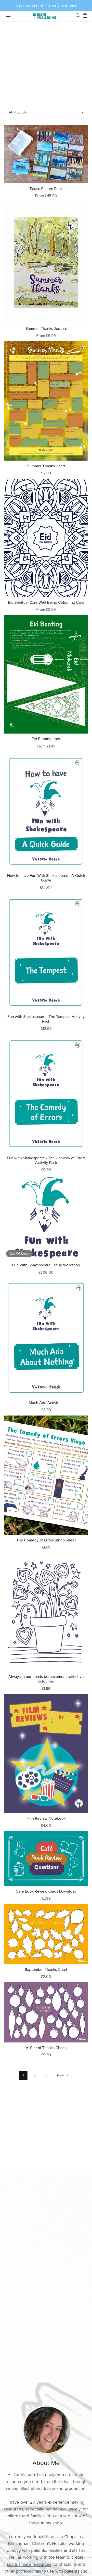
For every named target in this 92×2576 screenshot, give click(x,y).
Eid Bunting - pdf (46, 738)
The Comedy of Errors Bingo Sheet (46, 1540)
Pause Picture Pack (46, 188)
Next (63, 2075)
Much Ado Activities (46, 1402)
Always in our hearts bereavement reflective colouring (46, 1679)
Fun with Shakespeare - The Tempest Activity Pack (46, 1019)
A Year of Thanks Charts (46, 2047)
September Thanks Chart (46, 1969)
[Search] (78, 15)
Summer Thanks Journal (46, 328)
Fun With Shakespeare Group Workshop (46, 1265)
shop (57, 2523)
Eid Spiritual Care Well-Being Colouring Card (46, 602)
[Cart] (87, 15)
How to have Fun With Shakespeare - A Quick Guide (46, 878)
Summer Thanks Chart (46, 466)
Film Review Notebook (46, 1818)
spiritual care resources (29, 2564)
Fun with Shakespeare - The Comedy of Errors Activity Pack (46, 1160)
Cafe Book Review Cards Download (46, 1891)
